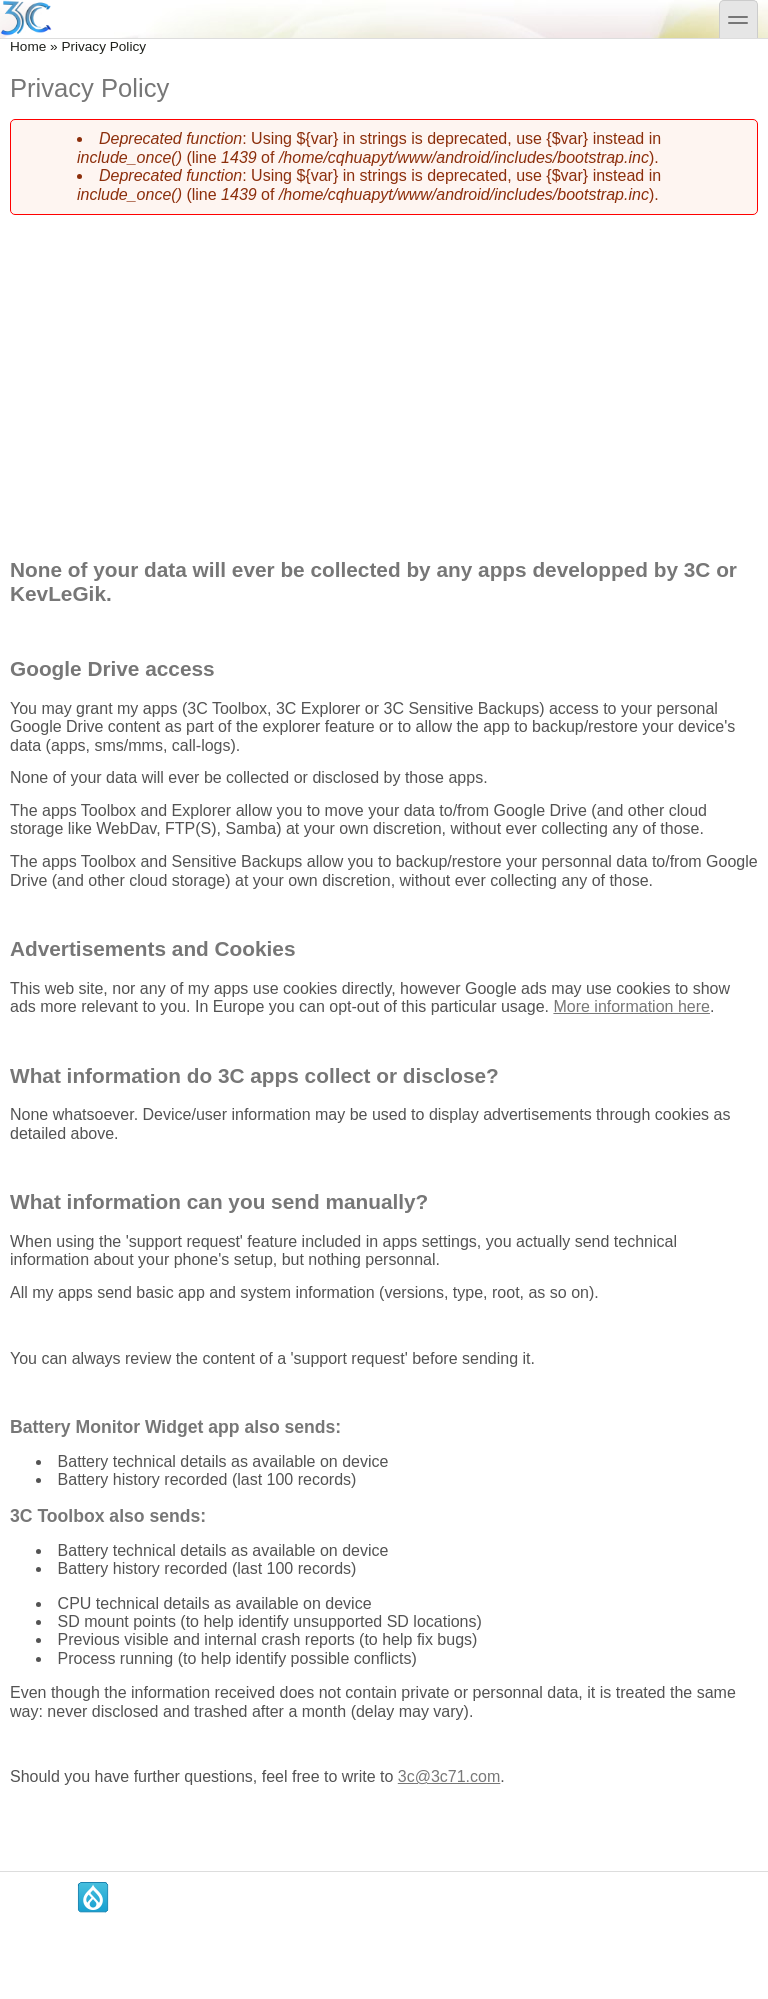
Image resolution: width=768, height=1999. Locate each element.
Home (28, 46)
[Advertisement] (384, 371)
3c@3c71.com (449, 1776)
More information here (631, 1006)
